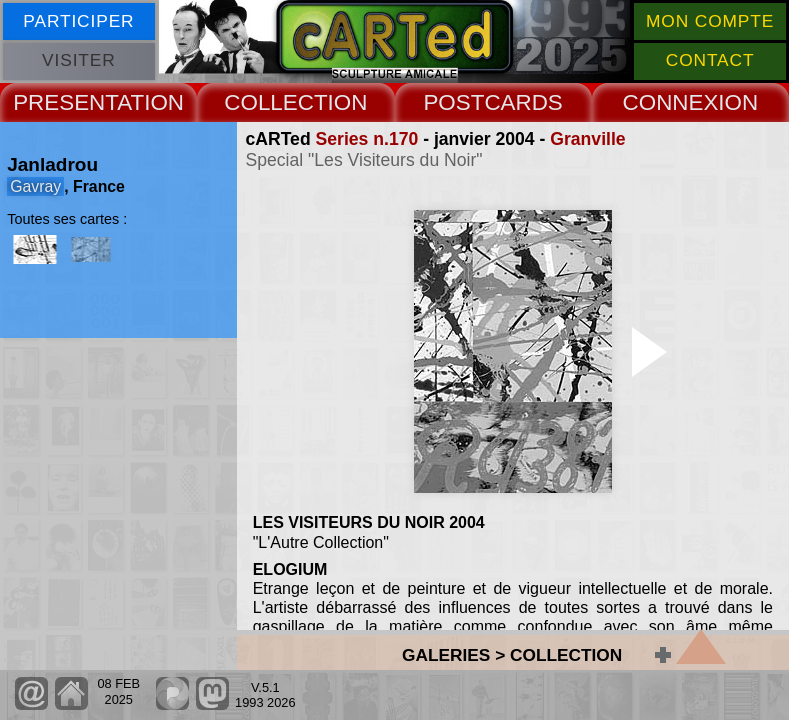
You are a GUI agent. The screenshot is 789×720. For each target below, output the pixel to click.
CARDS (523, 102)
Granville (587, 139)
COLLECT (275, 102)
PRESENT (65, 102)
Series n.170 (367, 139)
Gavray (35, 186)
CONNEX (671, 102)
